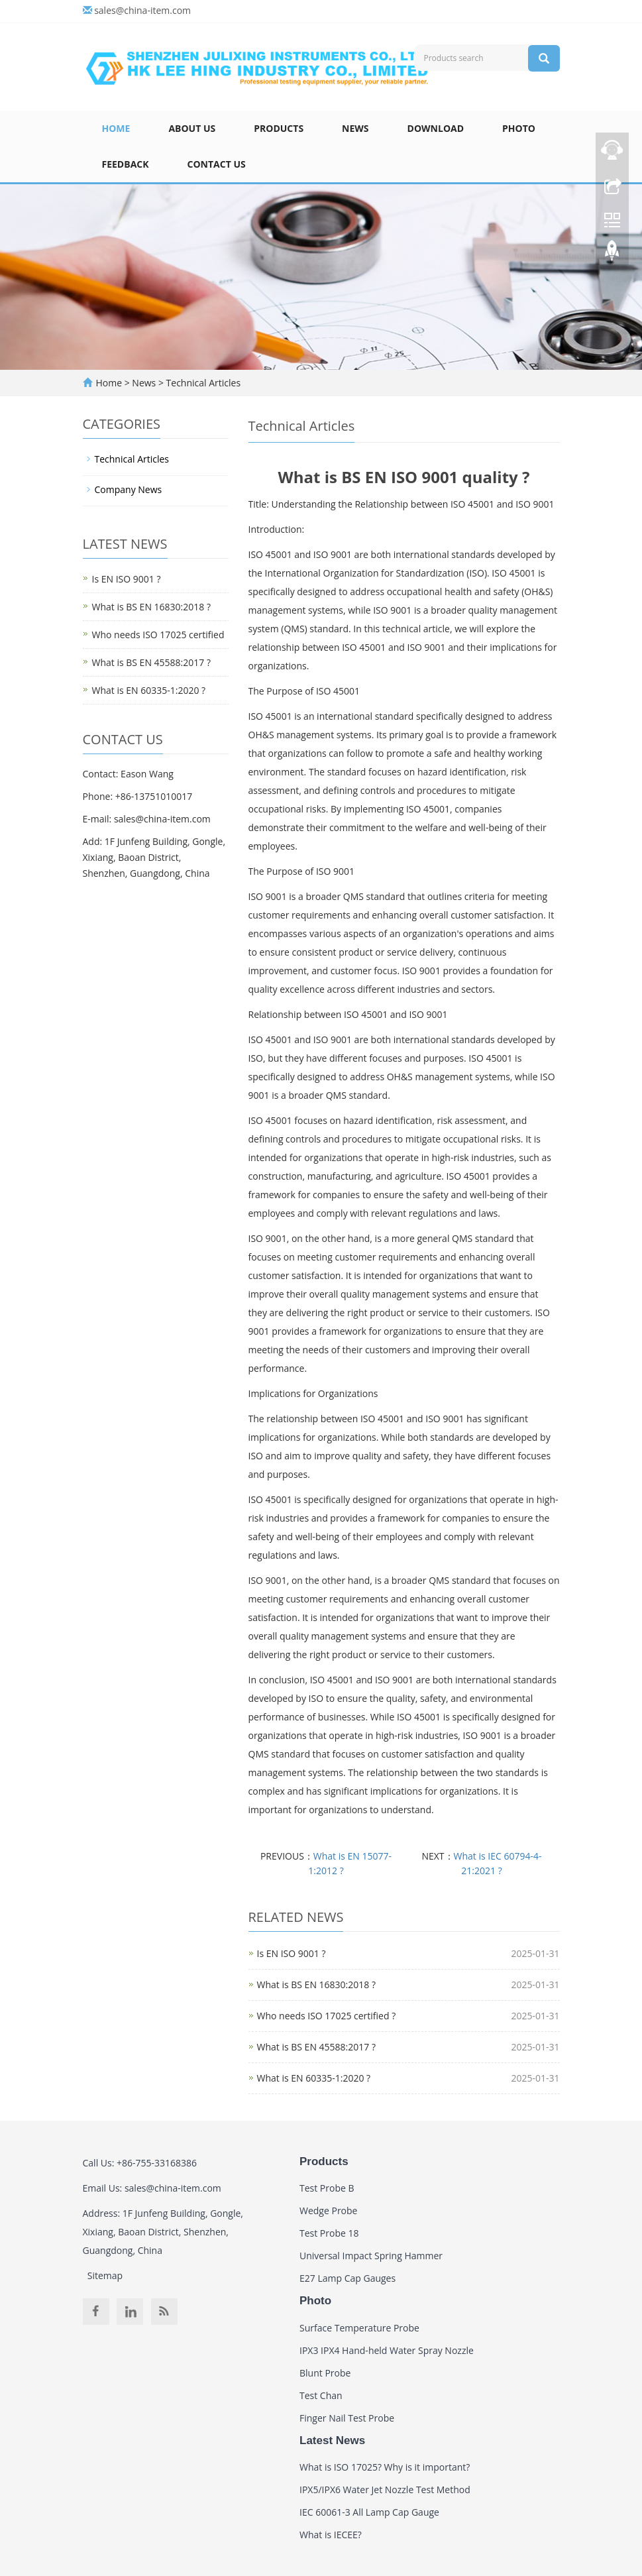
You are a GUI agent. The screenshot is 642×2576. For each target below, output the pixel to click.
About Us (191, 128)
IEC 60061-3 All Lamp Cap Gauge (369, 2512)
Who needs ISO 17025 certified (158, 634)
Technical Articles (202, 382)
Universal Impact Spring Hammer (371, 2255)
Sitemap (105, 2275)
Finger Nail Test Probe (346, 2418)
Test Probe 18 (329, 2233)
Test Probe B (326, 2188)
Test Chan (321, 2395)
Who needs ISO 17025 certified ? (326, 2015)
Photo (518, 128)
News (355, 128)
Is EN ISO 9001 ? (291, 1953)
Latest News (332, 2440)
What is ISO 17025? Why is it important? (384, 2467)
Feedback (125, 164)
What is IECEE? (330, 2534)
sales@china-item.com (142, 10)
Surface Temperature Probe (359, 2328)
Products (278, 128)
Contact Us (216, 164)
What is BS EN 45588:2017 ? (316, 2047)
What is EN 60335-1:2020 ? (314, 2078)
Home (116, 128)
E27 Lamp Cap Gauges (347, 2278)
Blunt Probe (324, 2373)
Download (435, 128)
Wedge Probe (328, 2210)
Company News (128, 489)
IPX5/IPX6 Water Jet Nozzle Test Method (384, 2489)
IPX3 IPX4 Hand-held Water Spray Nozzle (386, 2350)
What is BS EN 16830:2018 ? (316, 1984)
